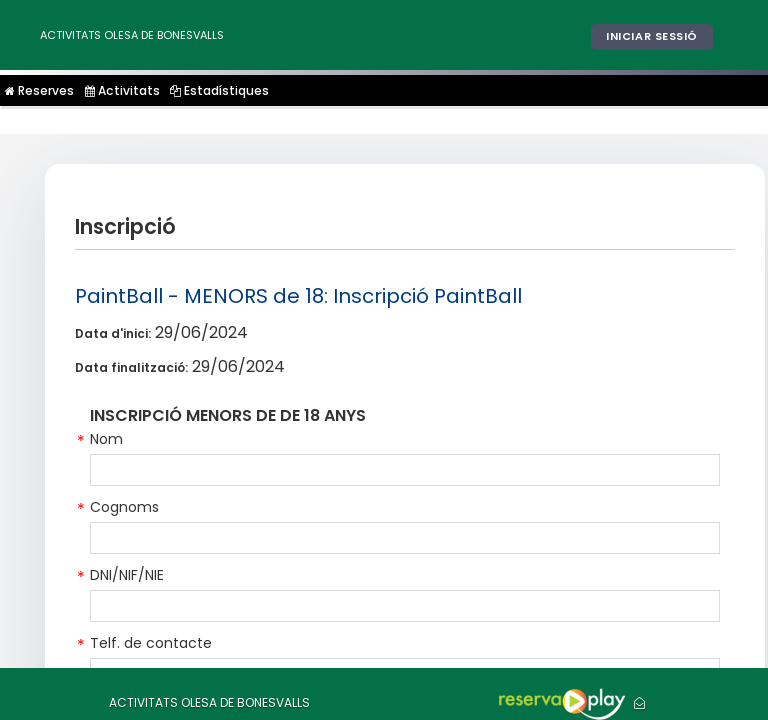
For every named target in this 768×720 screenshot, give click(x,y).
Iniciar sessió (652, 36)
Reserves (39, 90)
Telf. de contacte (151, 643)
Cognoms (124, 507)
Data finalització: (131, 367)
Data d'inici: (113, 333)
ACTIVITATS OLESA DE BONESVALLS (132, 35)
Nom (106, 439)
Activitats (121, 90)
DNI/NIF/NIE (127, 575)
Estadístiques (217, 90)
